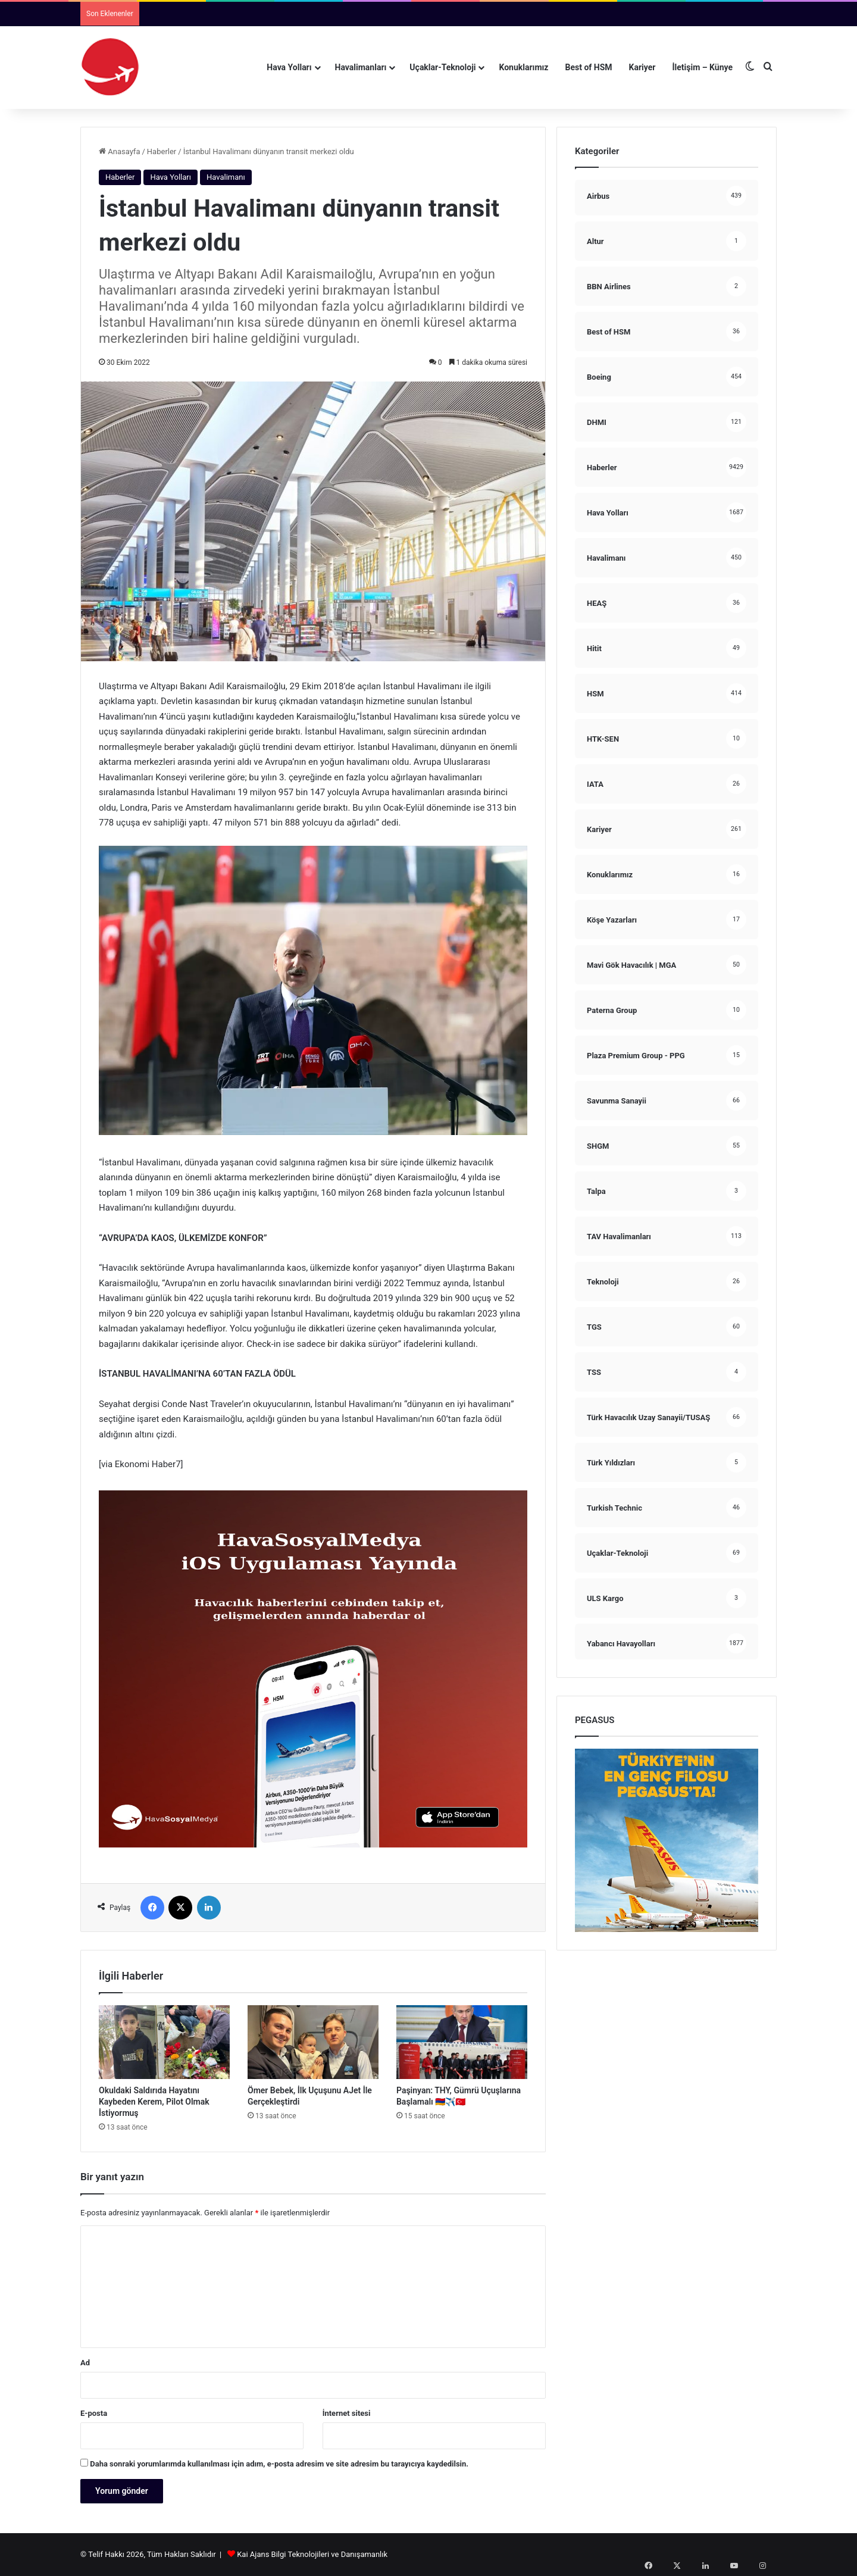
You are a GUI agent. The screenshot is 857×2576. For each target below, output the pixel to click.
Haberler (161, 151)
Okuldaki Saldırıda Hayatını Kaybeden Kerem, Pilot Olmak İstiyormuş (154, 2102)
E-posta (93, 2413)
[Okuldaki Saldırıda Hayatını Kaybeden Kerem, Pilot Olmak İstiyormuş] (164, 2042)
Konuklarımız (523, 67)
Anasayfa (119, 151)
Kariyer (642, 67)
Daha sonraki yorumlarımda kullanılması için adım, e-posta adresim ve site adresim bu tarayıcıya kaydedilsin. (279, 2463)
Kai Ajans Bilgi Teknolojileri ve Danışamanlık (312, 2554)
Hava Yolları (289, 67)
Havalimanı (226, 177)
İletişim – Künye (702, 67)
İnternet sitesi (347, 2413)
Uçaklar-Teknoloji (442, 67)
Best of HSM (588, 67)
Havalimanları (361, 67)
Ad (85, 2362)
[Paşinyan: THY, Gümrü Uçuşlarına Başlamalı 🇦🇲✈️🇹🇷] (461, 2042)
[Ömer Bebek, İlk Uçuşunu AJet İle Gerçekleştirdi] (313, 2042)
